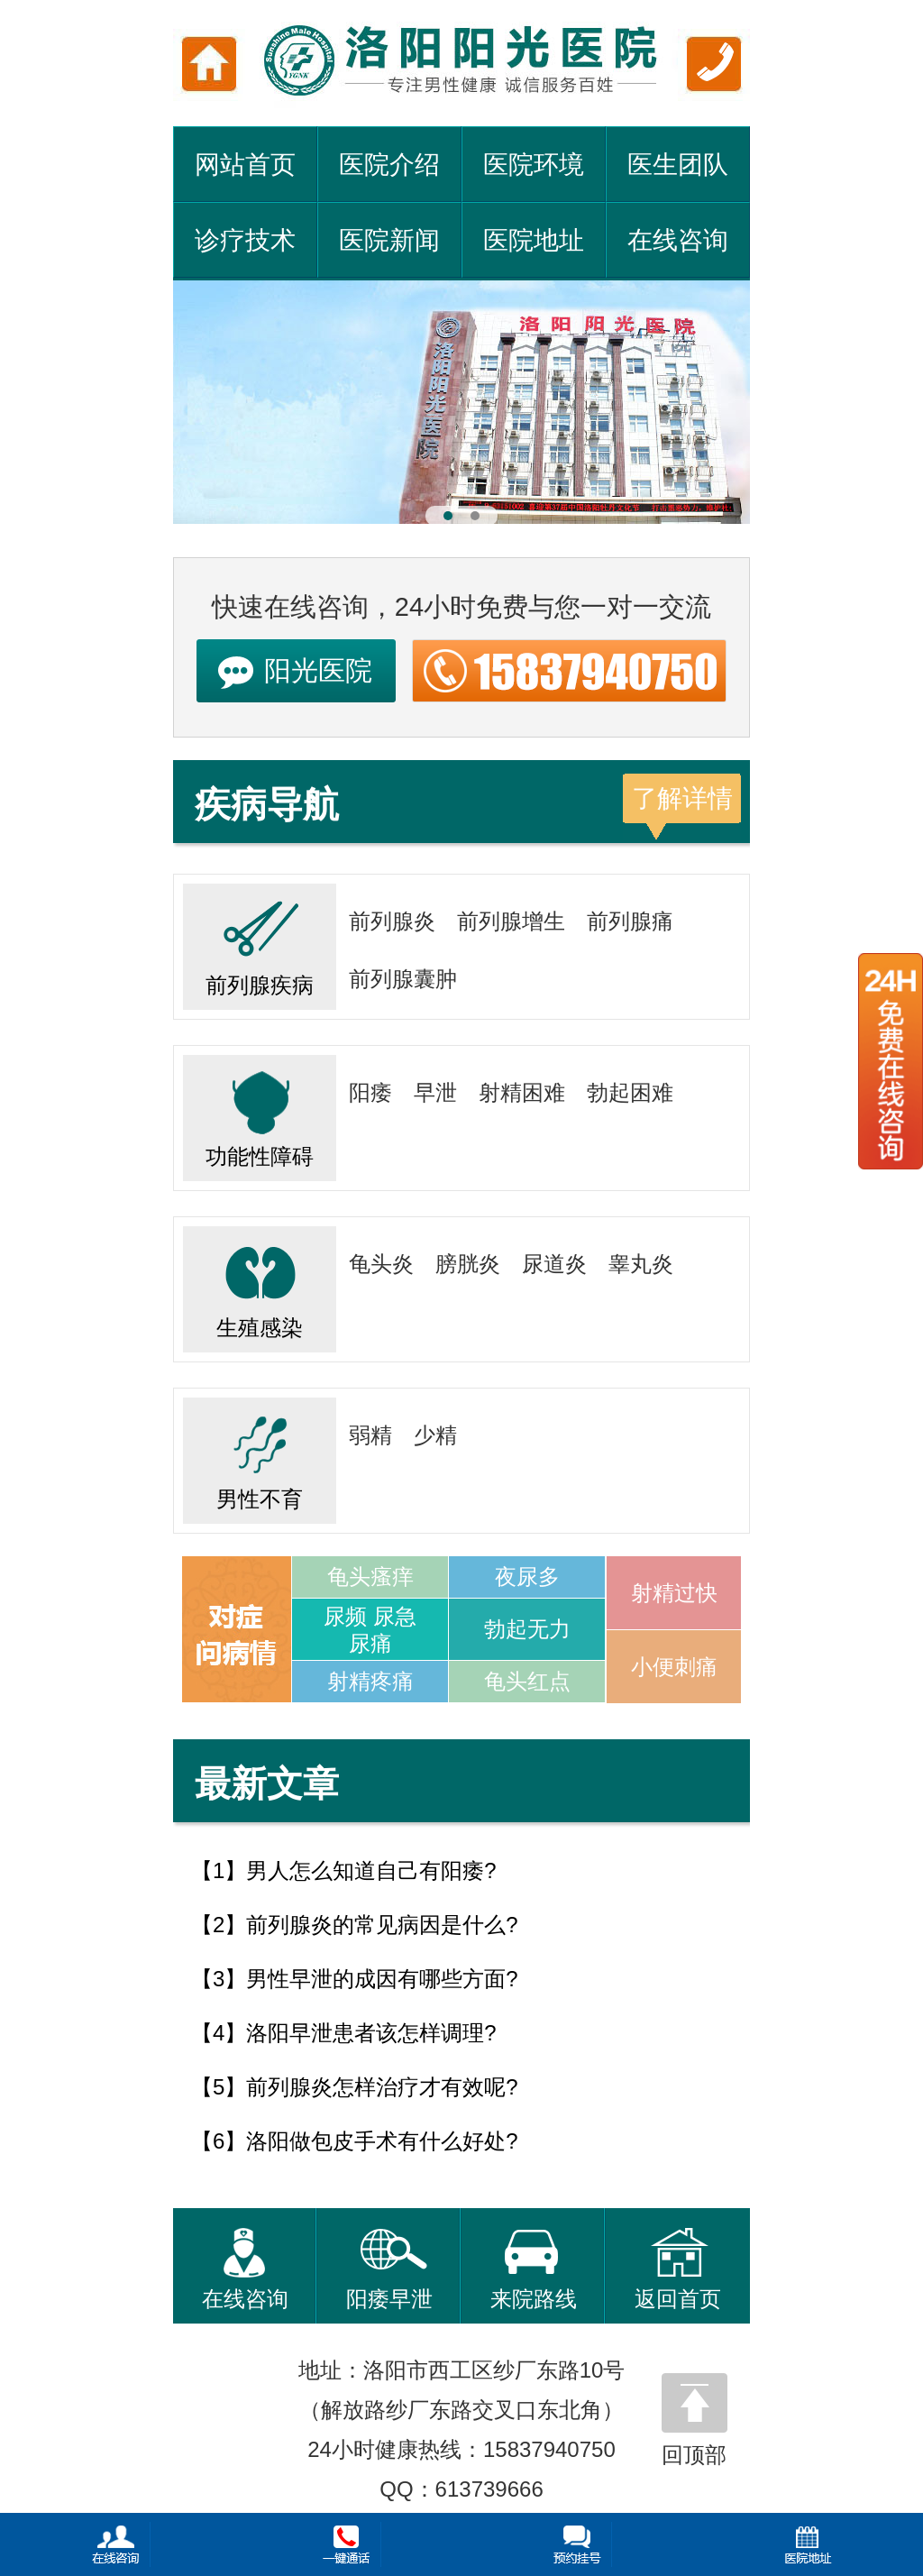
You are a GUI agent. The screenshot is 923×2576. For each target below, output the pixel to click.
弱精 (370, 1435)
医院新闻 (389, 240)
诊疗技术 (245, 240)
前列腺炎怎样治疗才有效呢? (381, 2087)
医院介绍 (389, 165)
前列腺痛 (630, 921)
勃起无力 (527, 1629)
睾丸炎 (640, 1263)
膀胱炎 (467, 1263)
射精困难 (522, 1092)
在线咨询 (677, 240)
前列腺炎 (392, 921)
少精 (435, 1435)
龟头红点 (527, 1681)
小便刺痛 (674, 1667)
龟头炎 (381, 1263)
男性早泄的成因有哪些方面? (381, 1978)
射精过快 (674, 1593)
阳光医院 (318, 670)
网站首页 (245, 165)
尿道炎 (554, 1263)
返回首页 (678, 2269)
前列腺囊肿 (403, 979)
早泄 (435, 1092)
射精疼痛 (370, 1681)
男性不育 (259, 1454)
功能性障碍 (260, 1112)
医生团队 (677, 165)
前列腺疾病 (260, 940)
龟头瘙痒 (370, 1576)
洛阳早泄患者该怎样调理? (371, 2033)
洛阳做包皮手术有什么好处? (381, 2141)
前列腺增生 (511, 921)
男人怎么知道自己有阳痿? (371, 1870)
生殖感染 (259, 1283)
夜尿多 (527, 1576)
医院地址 (533, 240)
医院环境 (533, 165)
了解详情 (682, 798)
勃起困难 (630, 1092)
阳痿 (370, 1092)
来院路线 (533, 2269)
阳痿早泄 (389, 2269)
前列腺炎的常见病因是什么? (381, 1924)
